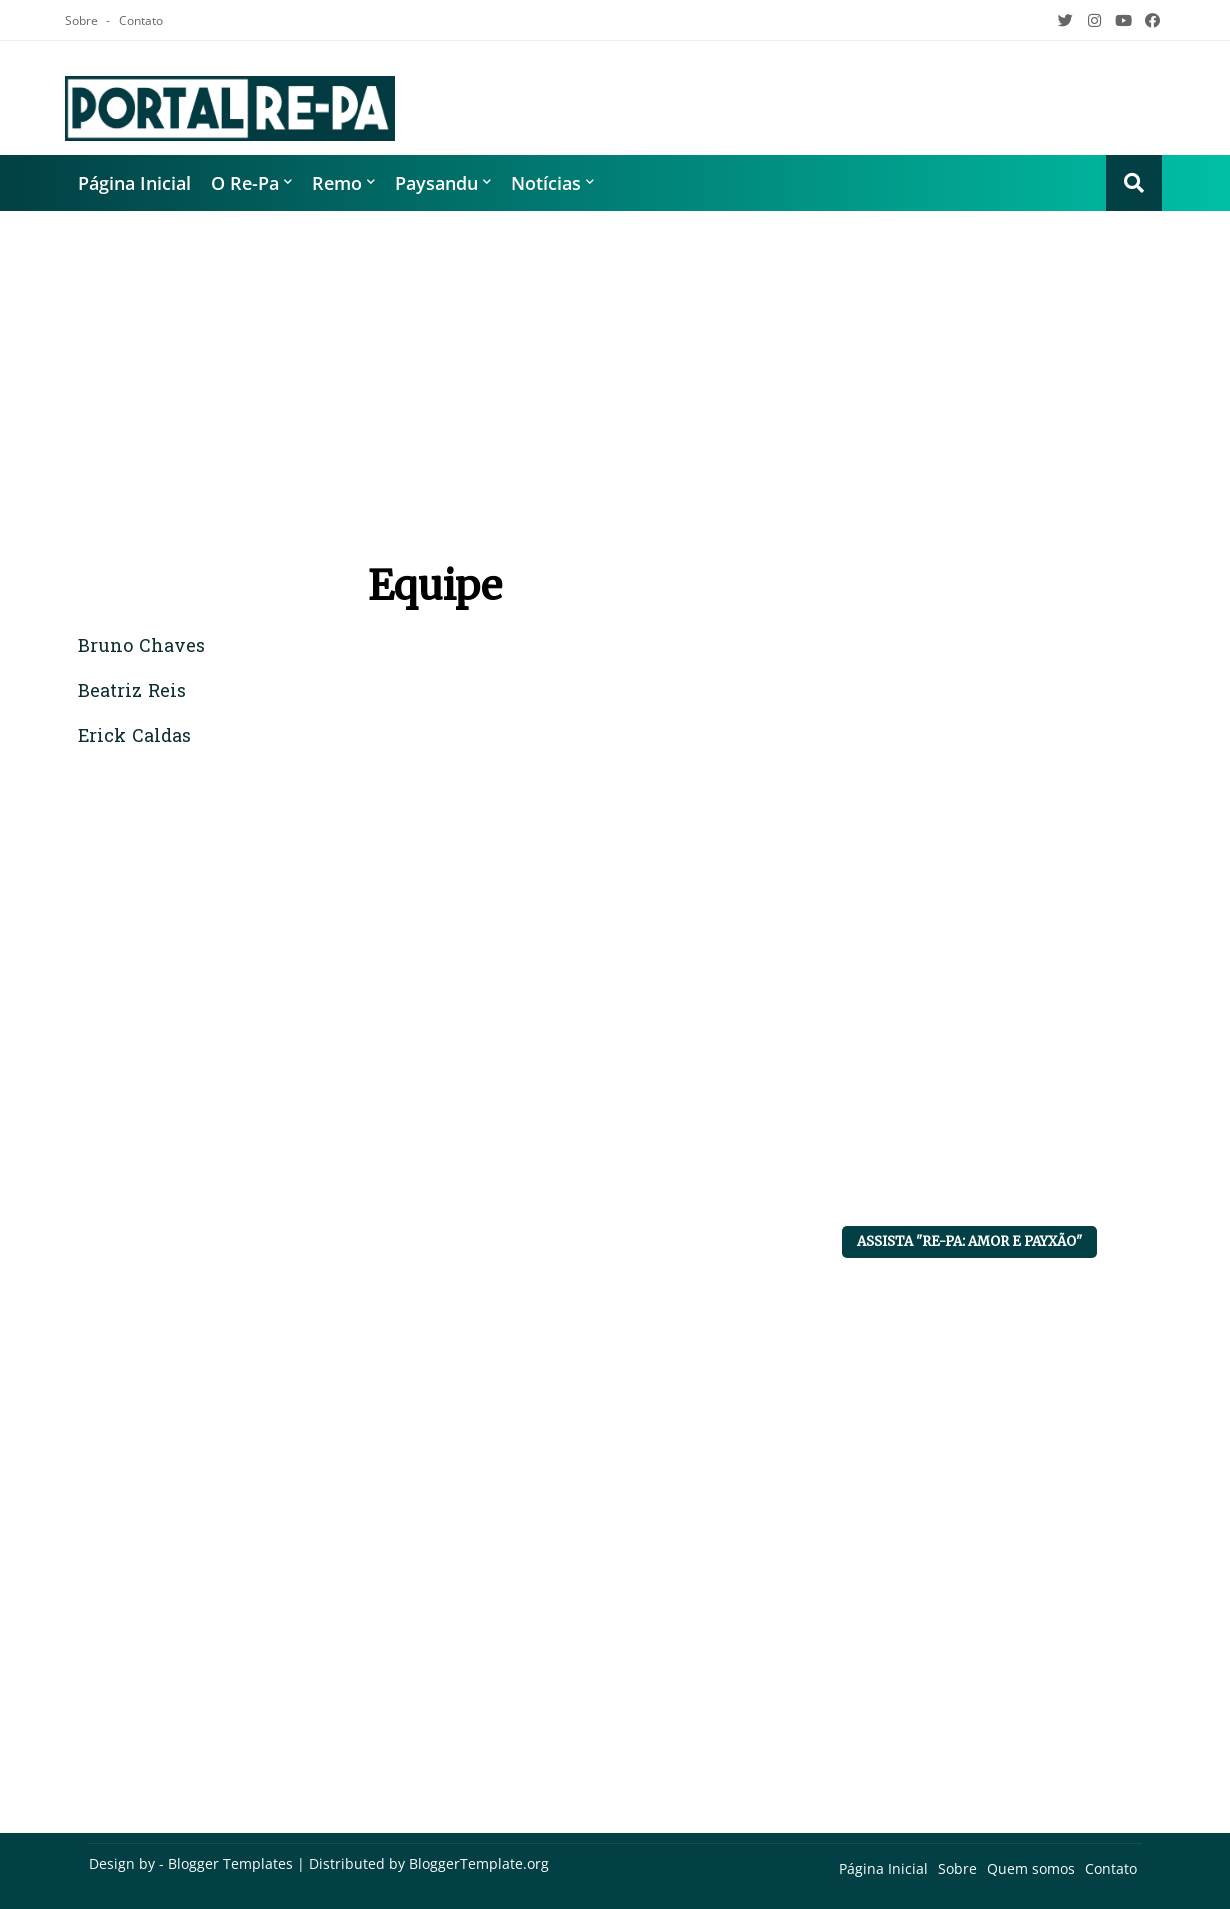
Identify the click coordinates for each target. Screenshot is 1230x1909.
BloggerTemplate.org (479, 1863)
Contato (141, 20)
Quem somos (1031, 1868)
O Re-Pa (245, 183)
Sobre (83, 20)
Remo (337, 183)
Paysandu (436, 183)
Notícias (546, 183)
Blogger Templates (230, 1863)
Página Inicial (134, 183)
